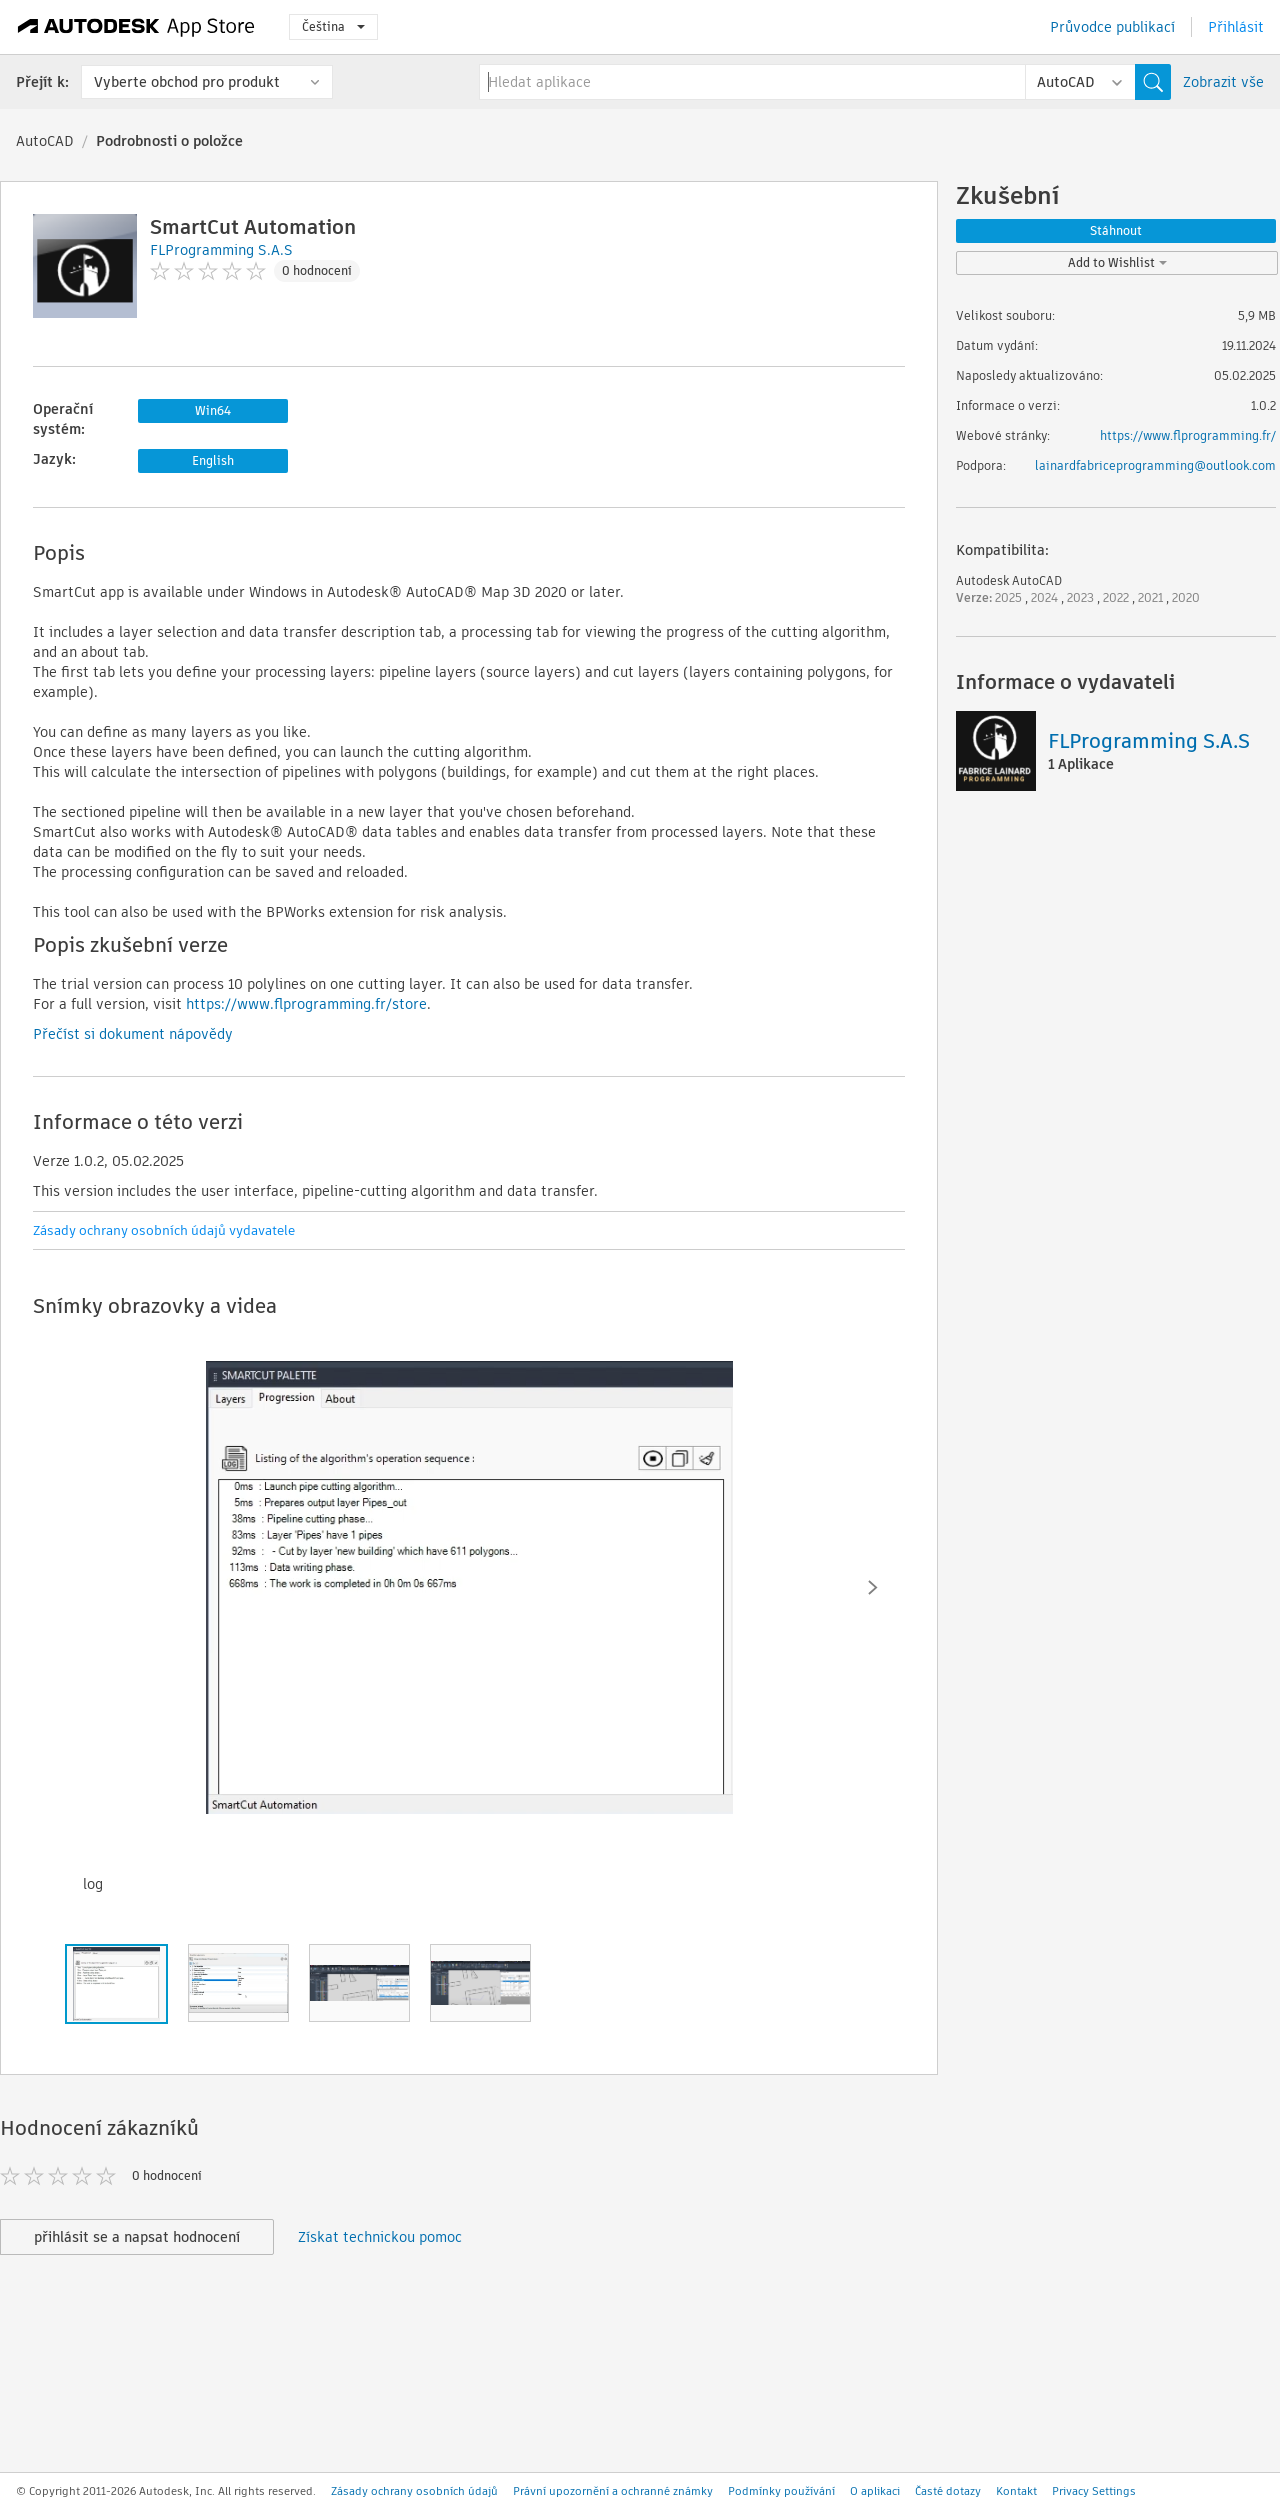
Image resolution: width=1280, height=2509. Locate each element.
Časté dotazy (948, 2491)
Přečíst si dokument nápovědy (133, 1034)
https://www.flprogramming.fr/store (306, 1004)
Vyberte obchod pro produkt (187, 82)
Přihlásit (1236, 27)
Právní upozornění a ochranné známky (613, 2491)
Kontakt (1016, 2491)
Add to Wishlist (1117, 262)
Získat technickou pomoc (380, 2237)
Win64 (213, 410)
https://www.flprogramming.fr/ (1188, 435)
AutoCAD (45, 141)
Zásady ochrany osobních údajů (414, 2491)
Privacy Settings (1094, 2491)
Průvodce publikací (1112, 27)
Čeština (333, 26)
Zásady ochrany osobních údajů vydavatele (164, 1230)
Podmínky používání (781, 2491)
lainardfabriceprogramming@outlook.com (1155, 465)
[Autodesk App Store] (136, 27)
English (213, 460)
